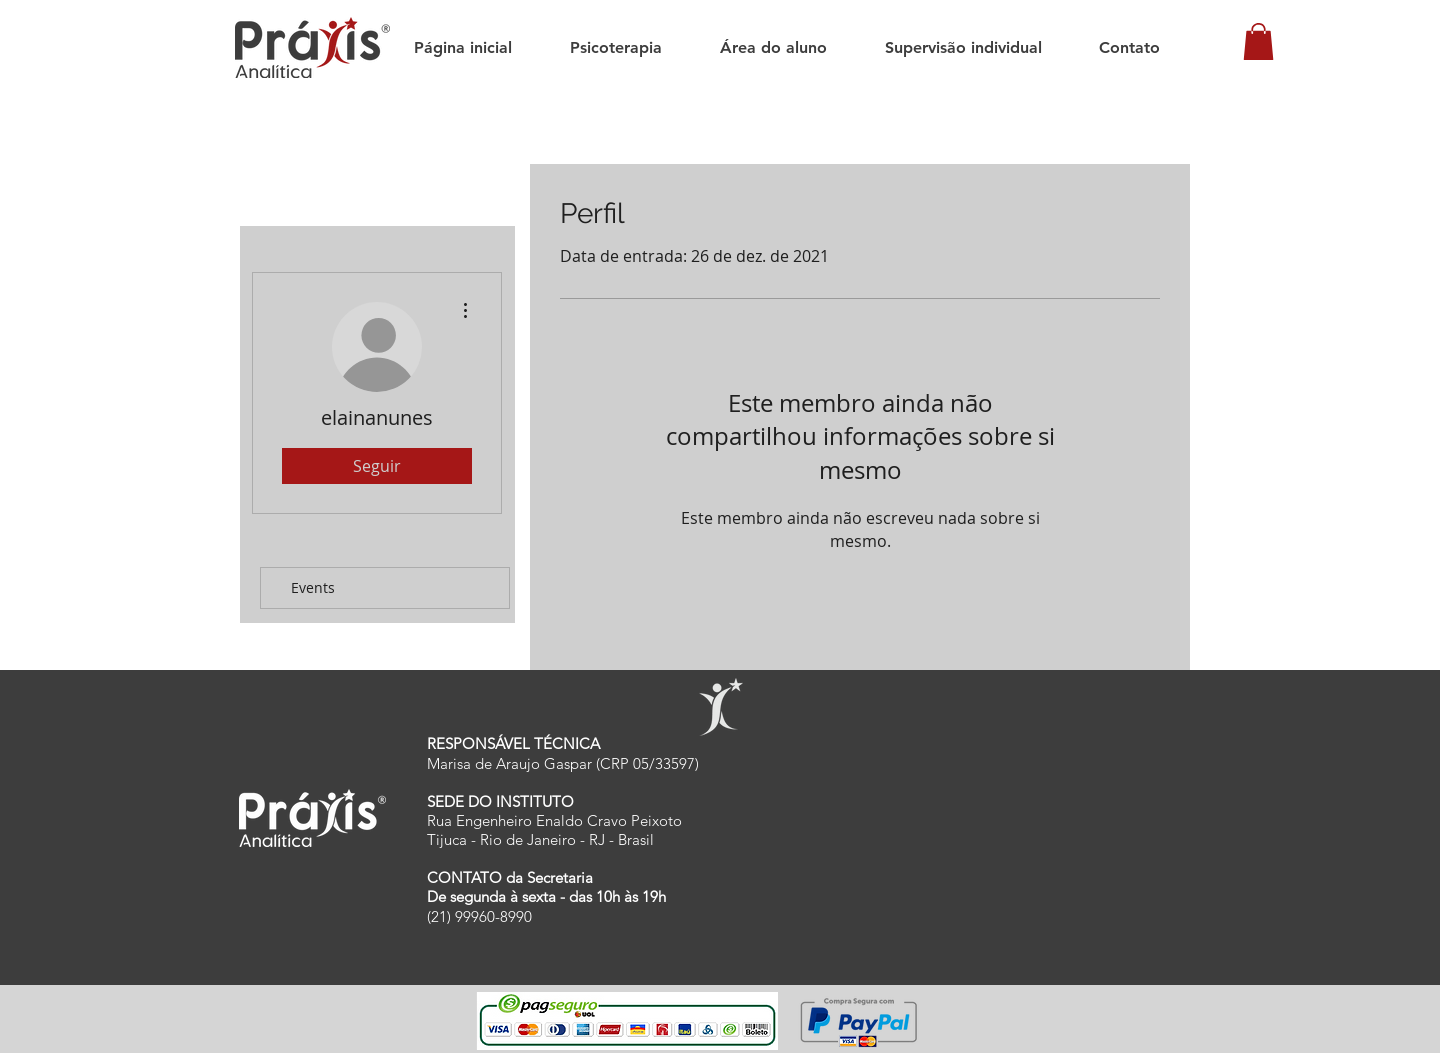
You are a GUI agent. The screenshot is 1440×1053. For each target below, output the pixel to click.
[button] (1258, 41)
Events (313, 587)
